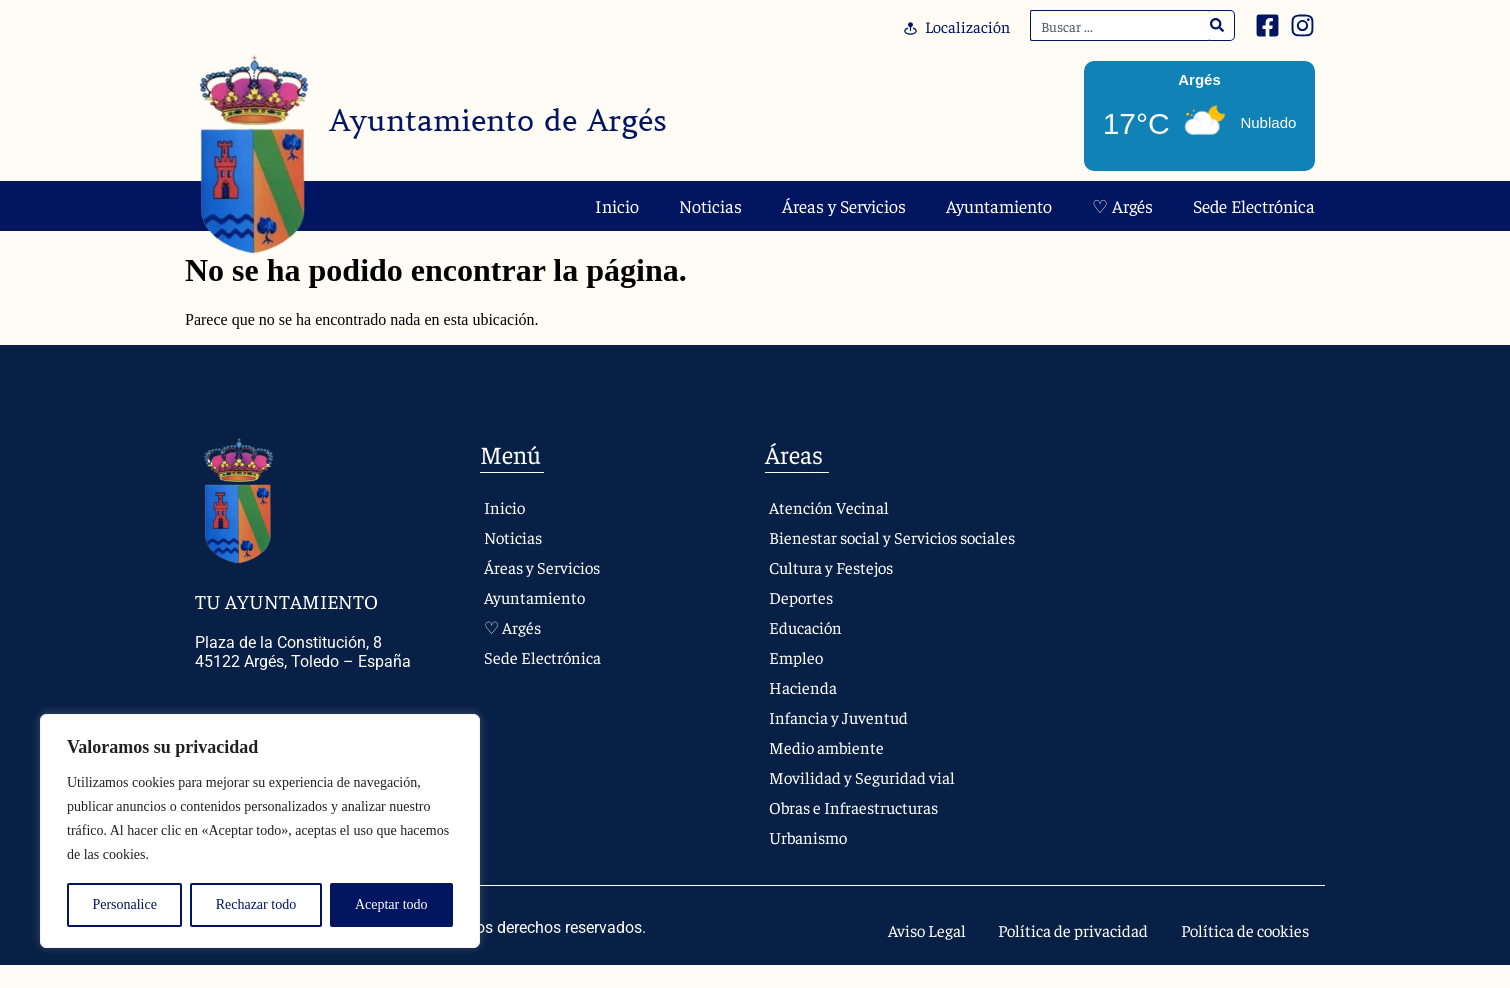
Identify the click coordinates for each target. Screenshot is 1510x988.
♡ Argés (1122, 205)
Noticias (710, 205)
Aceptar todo (391, 904)
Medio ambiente (827, 767)
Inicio (617, 205)
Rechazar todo (256, 904)
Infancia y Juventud (840, 737)
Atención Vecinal (830, 507)
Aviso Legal (885, 952)
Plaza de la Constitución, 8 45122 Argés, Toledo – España (303, 652)
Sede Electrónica (1254, 205)
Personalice (124, 904)
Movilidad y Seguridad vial (864, 797)
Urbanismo (809, 857)
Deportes (801, 617)
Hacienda (803, 707)
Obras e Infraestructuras (858, 827)
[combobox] (1120, 25)
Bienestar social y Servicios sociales (867, 547)
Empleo (795, 677)
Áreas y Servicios (844, 205)
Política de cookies (1236, 952)
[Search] (1217, 25)
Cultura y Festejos (834, 587)
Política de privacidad (1047, 952)
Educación (806, 647)
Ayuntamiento (999, 205)
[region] (260, 831)
